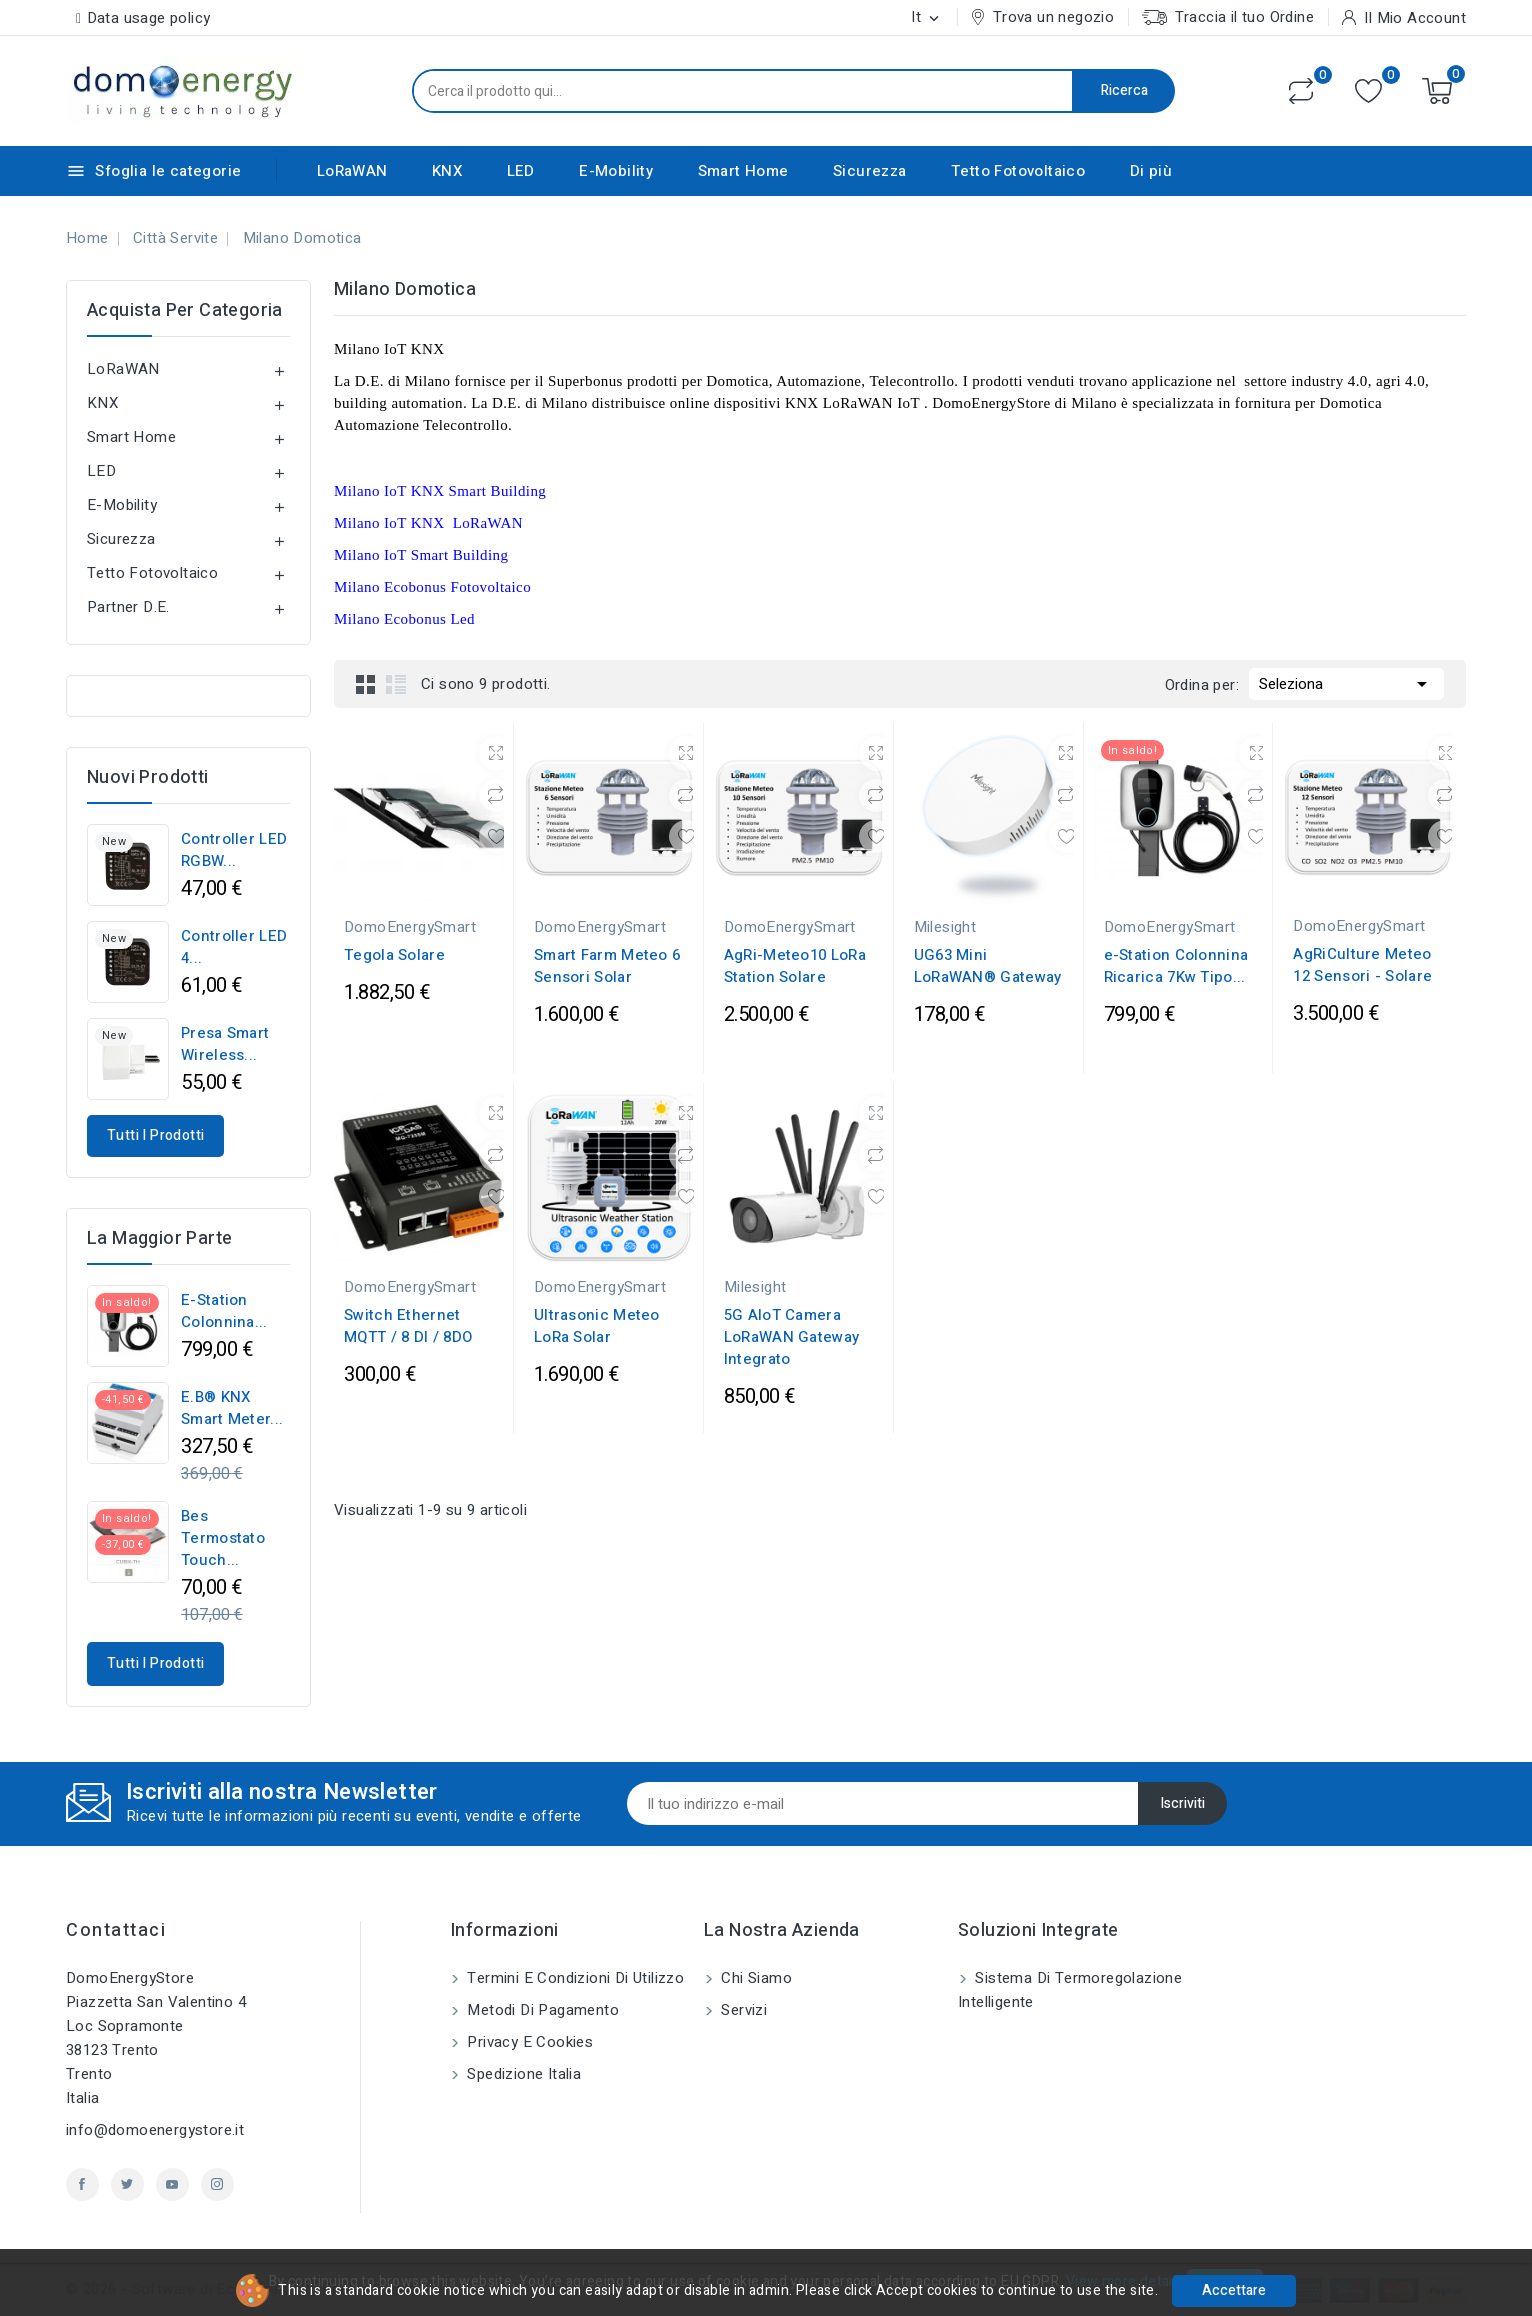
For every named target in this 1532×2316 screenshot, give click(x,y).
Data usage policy (149, 18)
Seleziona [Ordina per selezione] (1346, 682)
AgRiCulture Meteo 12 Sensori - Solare (1362, 965)
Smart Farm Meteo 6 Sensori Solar (607, 966)
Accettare (1234, 2290)
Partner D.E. (128, 607)
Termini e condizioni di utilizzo (573, 1978)
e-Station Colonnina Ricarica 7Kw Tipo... (1176, 966)
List (396, 684)
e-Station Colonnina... (224, 1311)
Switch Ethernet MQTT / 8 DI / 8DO (408, 1326)
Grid (366, 684)
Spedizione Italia (522, 2074)
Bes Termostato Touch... (223, 1538)
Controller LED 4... (234, 947)
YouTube (172, 2184)
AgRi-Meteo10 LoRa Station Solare (795, 966)
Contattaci (116, 1930)
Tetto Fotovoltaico (1018, 171)
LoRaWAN (352, 171)
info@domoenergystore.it (155, 2130)
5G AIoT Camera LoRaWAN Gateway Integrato (792, 1337)
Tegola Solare (394, 955)
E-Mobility (616, 171)
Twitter (127, 2184)
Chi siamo (754, 1978)
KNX (447, 171)
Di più (1151, 171)
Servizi (742, 2010)
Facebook (82, 2184)
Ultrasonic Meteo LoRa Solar (597, 1326)
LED (521, 171)
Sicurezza (870, 171)
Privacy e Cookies (528, 2042)
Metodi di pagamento (541, 2010)
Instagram (217, 2184)
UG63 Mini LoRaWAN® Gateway (988, 966)
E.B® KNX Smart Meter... (232, 1408)
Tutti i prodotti (155, 1135)
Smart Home (743, 171)
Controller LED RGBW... (234, 850)
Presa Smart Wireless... (225, 1044)
